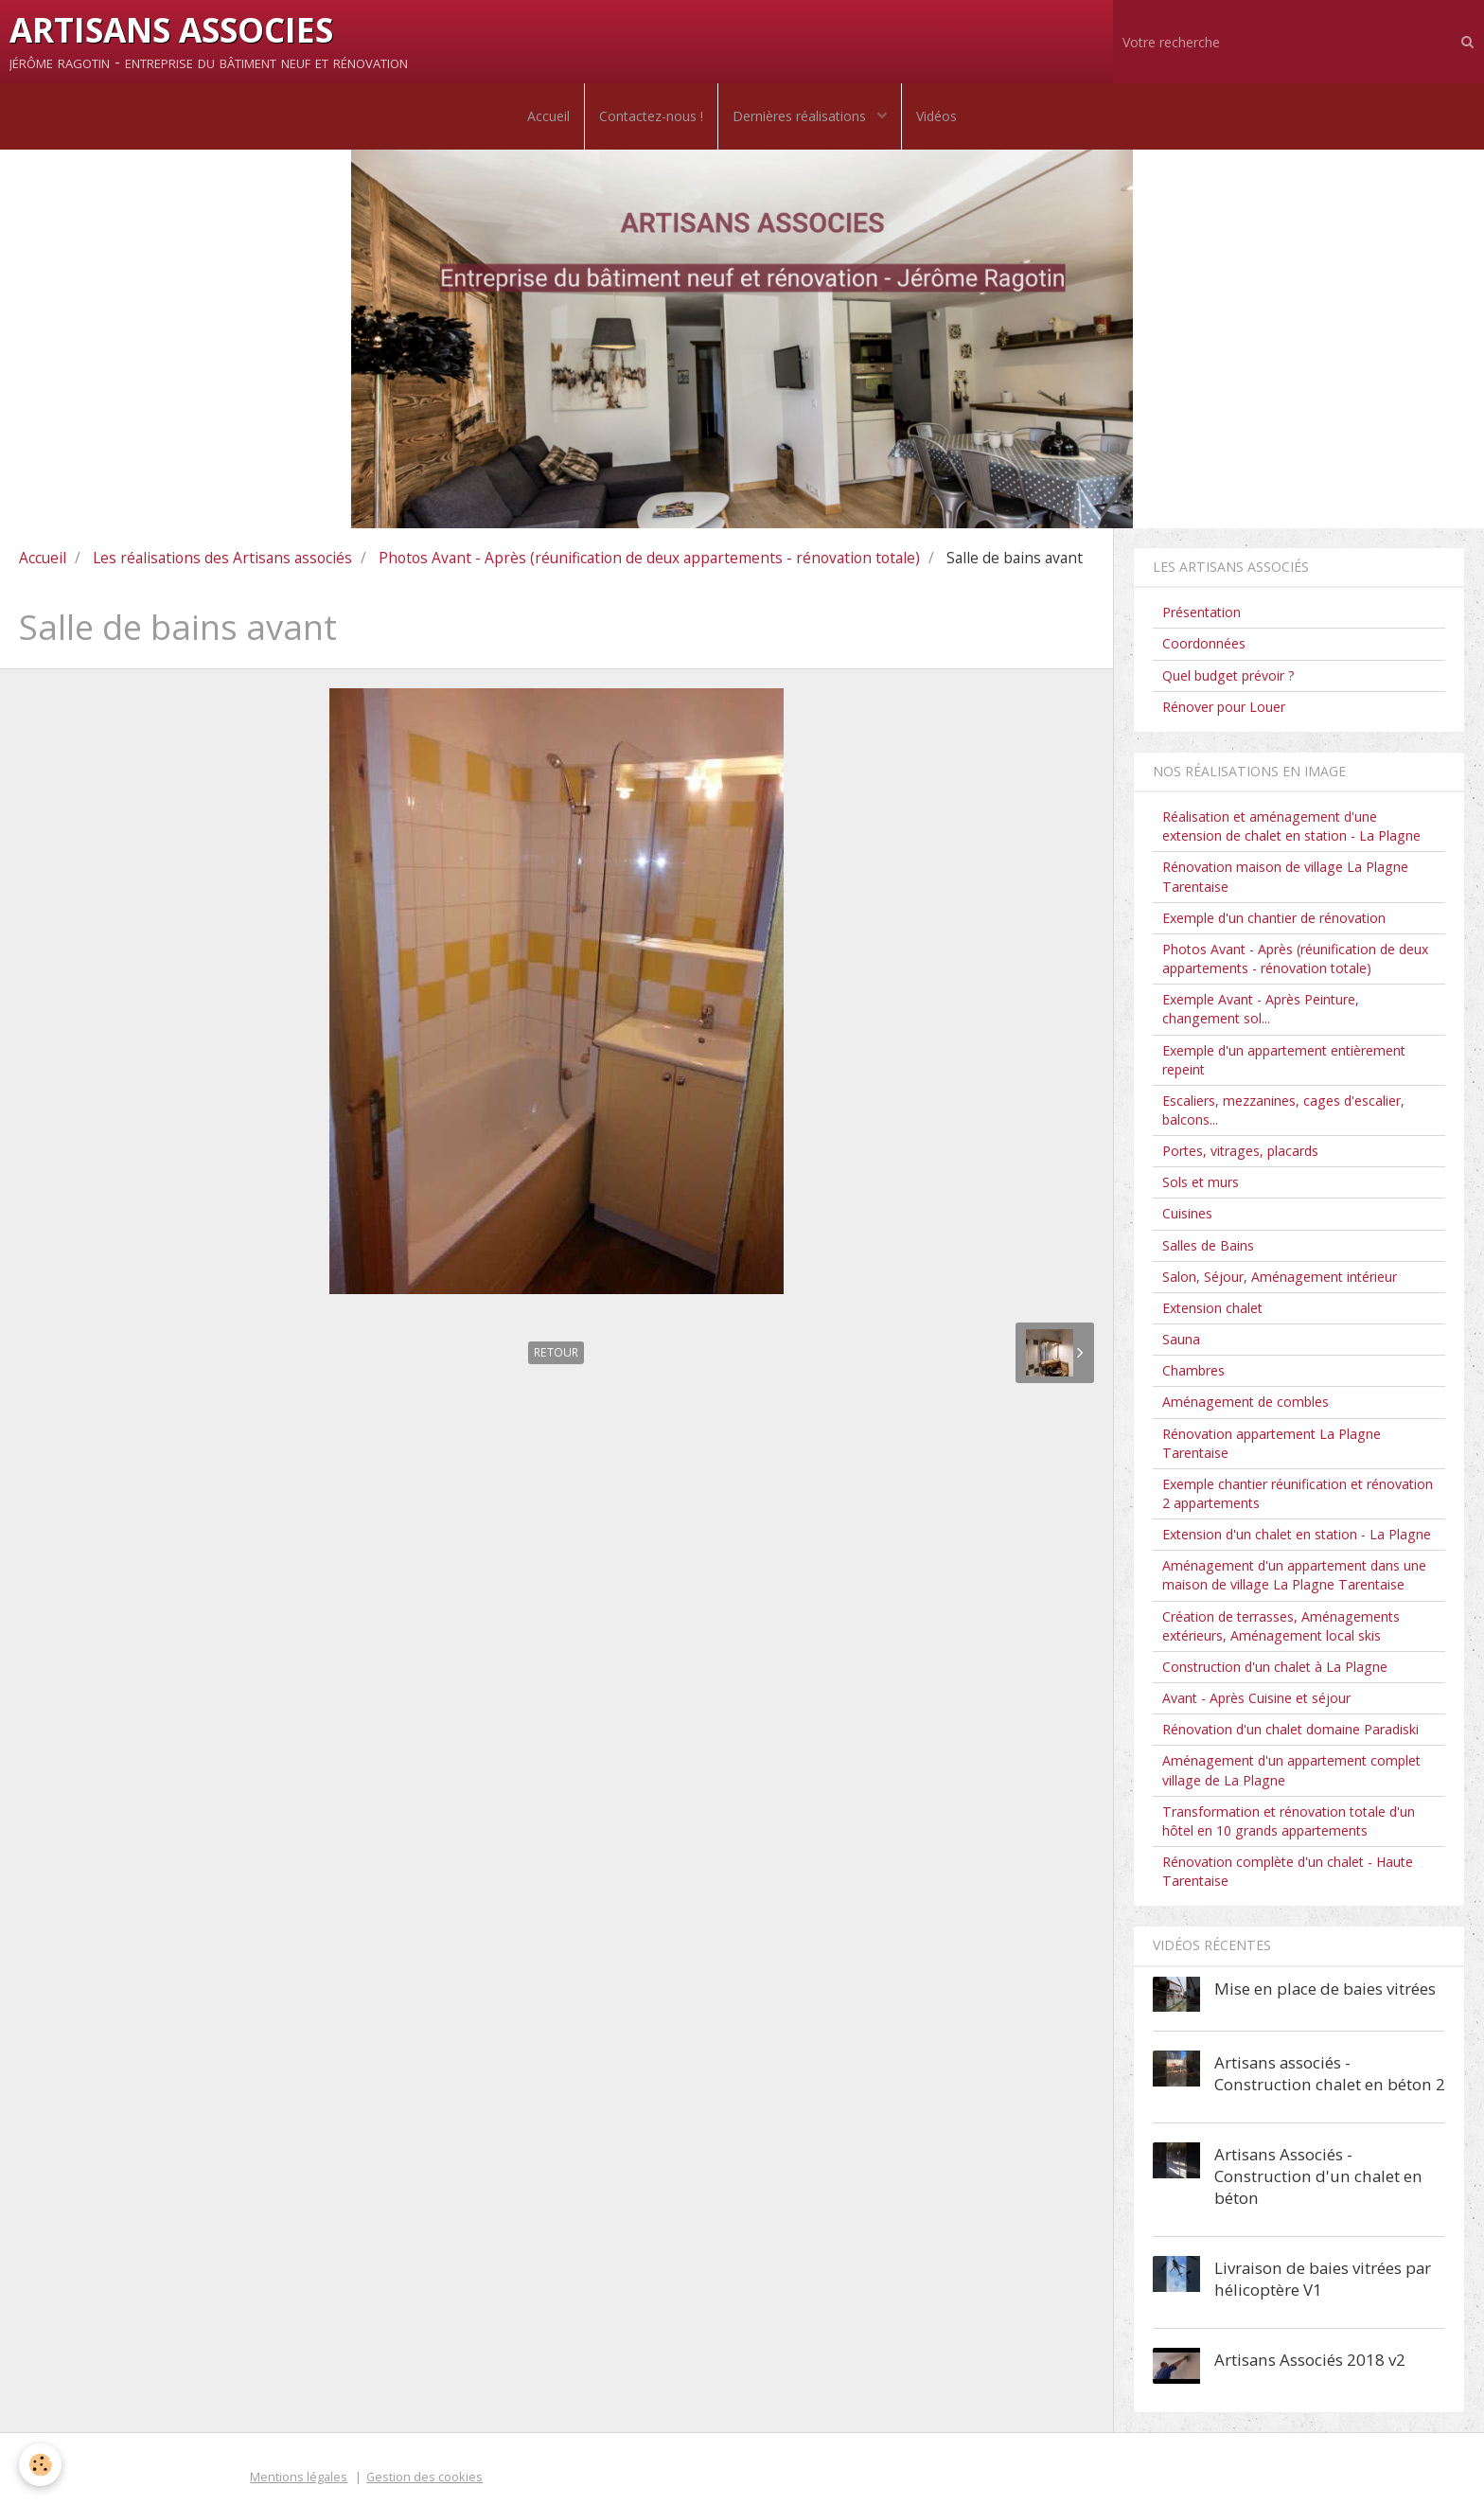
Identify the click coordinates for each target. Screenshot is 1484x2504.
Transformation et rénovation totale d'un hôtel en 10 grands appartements (1288, 1821)
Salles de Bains (1208, 1245)
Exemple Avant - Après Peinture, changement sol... (1260, 1008)
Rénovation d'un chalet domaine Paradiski (1290, 1729)
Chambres (1193, 1370)
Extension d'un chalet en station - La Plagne (1296, 1534)
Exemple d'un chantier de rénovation (1274, 918)
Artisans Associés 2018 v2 (1309, 2360)
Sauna (1181, 1339)
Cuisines (1187, 1213)
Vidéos (936, 116)
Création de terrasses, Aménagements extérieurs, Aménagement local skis (1281, 1625)
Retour (556, 1352)
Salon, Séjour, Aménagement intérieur (1279, 1277)
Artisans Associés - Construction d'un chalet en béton (1318, 2176)
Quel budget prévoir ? (1228, 675)
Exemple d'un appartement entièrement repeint (1283, 1059)
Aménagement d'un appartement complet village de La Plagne (1291, 1769)
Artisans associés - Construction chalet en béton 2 (1329, 2073)
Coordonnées (1204, 643)
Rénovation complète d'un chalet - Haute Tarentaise (1287, 1871)
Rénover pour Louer (1223, 707)
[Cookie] (40, 2464)
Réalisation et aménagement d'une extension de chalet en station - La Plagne (1291, 826)
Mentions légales (298, 2476)
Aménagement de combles (1245, 1402)
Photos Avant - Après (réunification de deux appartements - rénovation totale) (649, 557)
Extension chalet (1212, 1308)
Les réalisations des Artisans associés (222, 557)
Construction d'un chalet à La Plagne (1274, 1667)
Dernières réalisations (801, 116)
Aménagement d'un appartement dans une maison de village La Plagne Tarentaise (1294, 1574)
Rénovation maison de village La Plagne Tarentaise (1285, 876)
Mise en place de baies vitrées (1325, 1987)
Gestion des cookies (424, 2476)
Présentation (1201, 612)
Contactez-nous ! (651, 116)
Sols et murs (1200, 1182)
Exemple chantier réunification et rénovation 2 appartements (1297, 1493)
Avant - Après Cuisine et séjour (1256, 1698)
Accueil (548, 116)
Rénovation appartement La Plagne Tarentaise (1271, 1443)
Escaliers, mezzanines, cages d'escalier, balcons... (1283, 1110)
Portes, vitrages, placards (1240, 1151)
